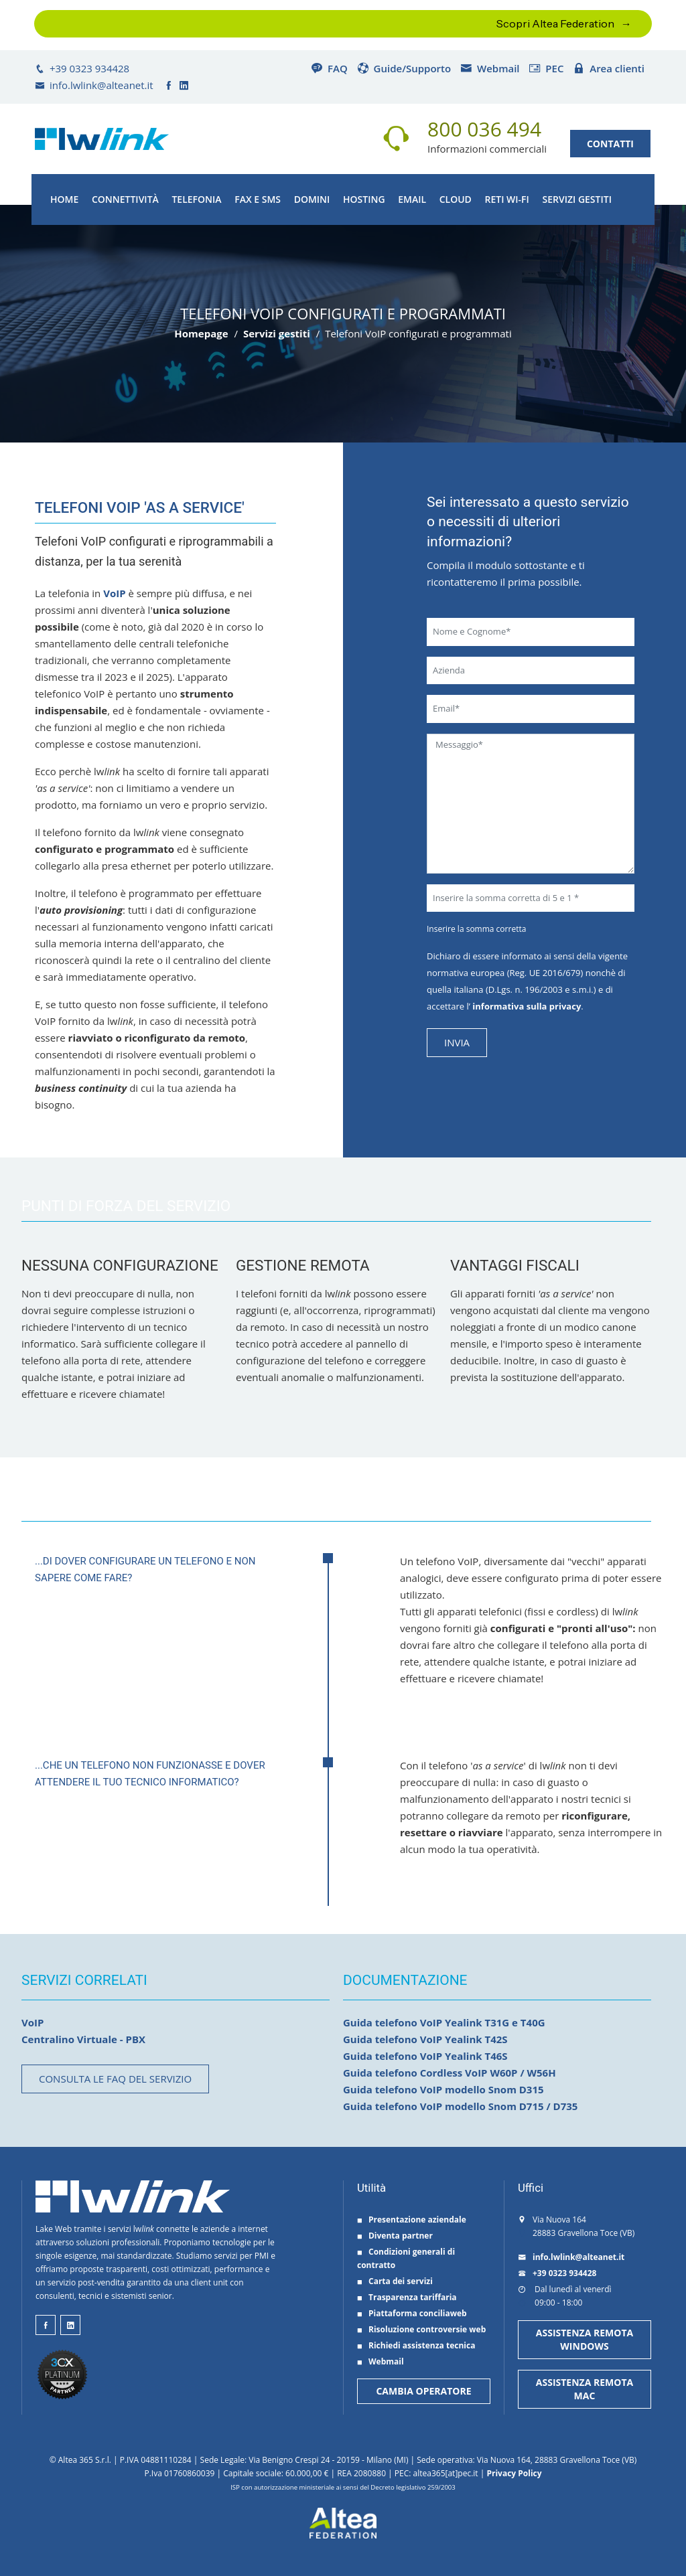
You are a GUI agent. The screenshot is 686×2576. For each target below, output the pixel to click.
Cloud (455, 199)
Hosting (364, 199)
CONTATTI (610, 143)
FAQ (329, 68)
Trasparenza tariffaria (407, 2297)
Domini (312, 199)
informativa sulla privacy (525, 1006)
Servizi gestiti (576, 199)
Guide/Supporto (404, 68)
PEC (546, 68)
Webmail (489, 68)
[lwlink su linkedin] (185, 85)
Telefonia (196, 199)
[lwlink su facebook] (169, 85)
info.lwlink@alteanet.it (94, 85)
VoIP (114, 593)
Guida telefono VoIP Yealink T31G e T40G (444, 2022)
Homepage (201, 333)
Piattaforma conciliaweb (412, 2313)
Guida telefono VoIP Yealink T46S (425, 2056)
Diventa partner (395, 2235)
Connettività (125, 199)
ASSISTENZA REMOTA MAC (584, 2389)
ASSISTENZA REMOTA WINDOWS (584, 2339)
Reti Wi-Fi (507, 199)
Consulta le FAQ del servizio (115, 2078)
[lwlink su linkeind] (70, 2325)
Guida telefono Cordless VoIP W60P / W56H (449, 2072)
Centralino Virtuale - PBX (83, 2039)
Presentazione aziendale (411, 2219)
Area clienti (608, 68)
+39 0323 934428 (82, 68)
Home (64, 199)
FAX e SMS (257, 199)
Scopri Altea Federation (555, 23)
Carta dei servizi (395, 2281)
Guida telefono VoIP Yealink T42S (425, 2039)
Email (412, 199)
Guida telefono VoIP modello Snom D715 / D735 (460, 2106)
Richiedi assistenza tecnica (416, 2345)
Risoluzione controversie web (421, 2329)
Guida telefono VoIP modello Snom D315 (443, 2089)
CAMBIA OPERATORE (423, 2391)
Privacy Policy (513, 2473)
